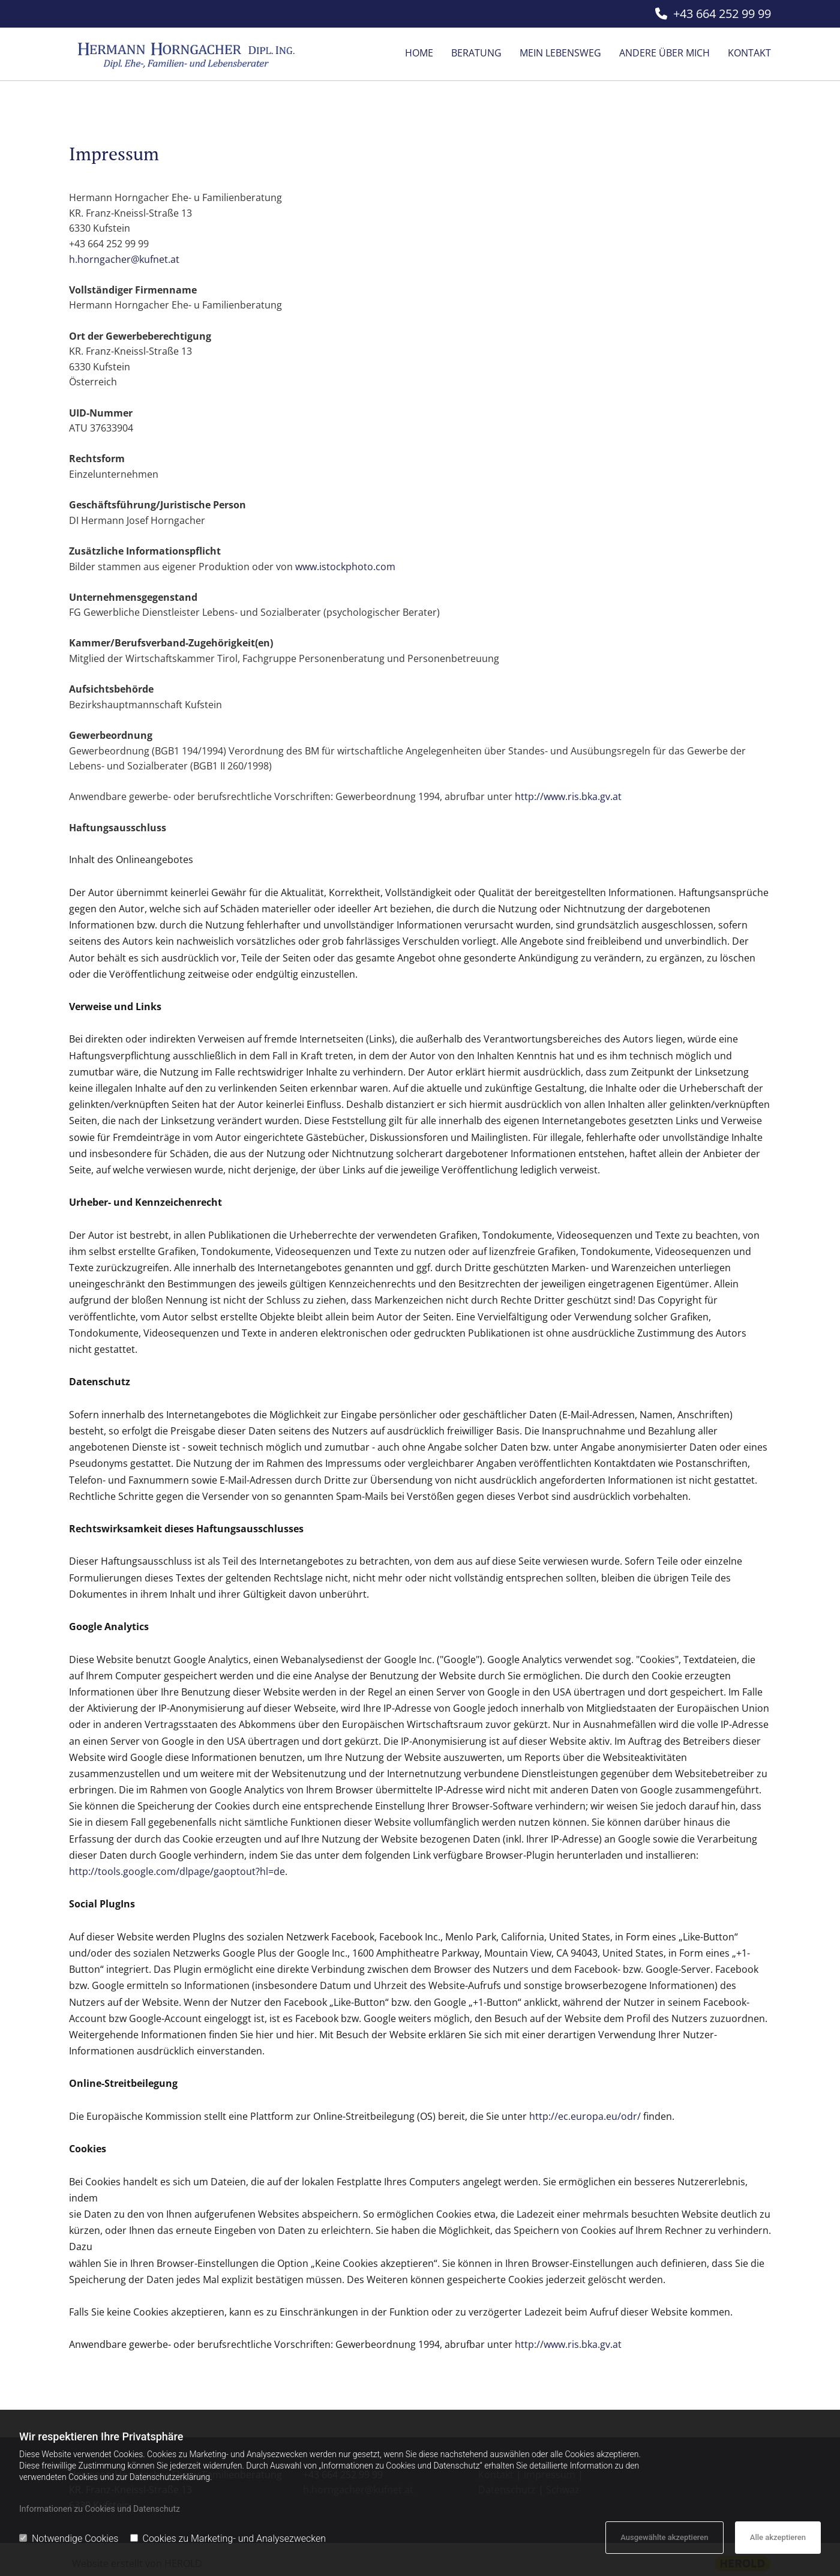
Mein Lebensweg (560, 52)
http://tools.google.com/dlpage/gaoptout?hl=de (177, 1871)
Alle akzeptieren (778, 2537)
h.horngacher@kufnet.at (124, 259)
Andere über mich (664, 52)
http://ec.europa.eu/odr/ (585, 2116)
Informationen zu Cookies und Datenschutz (99, 2509)
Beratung (476, 52)
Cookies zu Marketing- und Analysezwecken (228, 2538)
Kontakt (749, 52)
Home (419, 52)
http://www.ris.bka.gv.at (568, 796)
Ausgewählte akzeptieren (664, 2537)
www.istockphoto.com (345, 566)
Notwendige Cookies (68, 2538)
